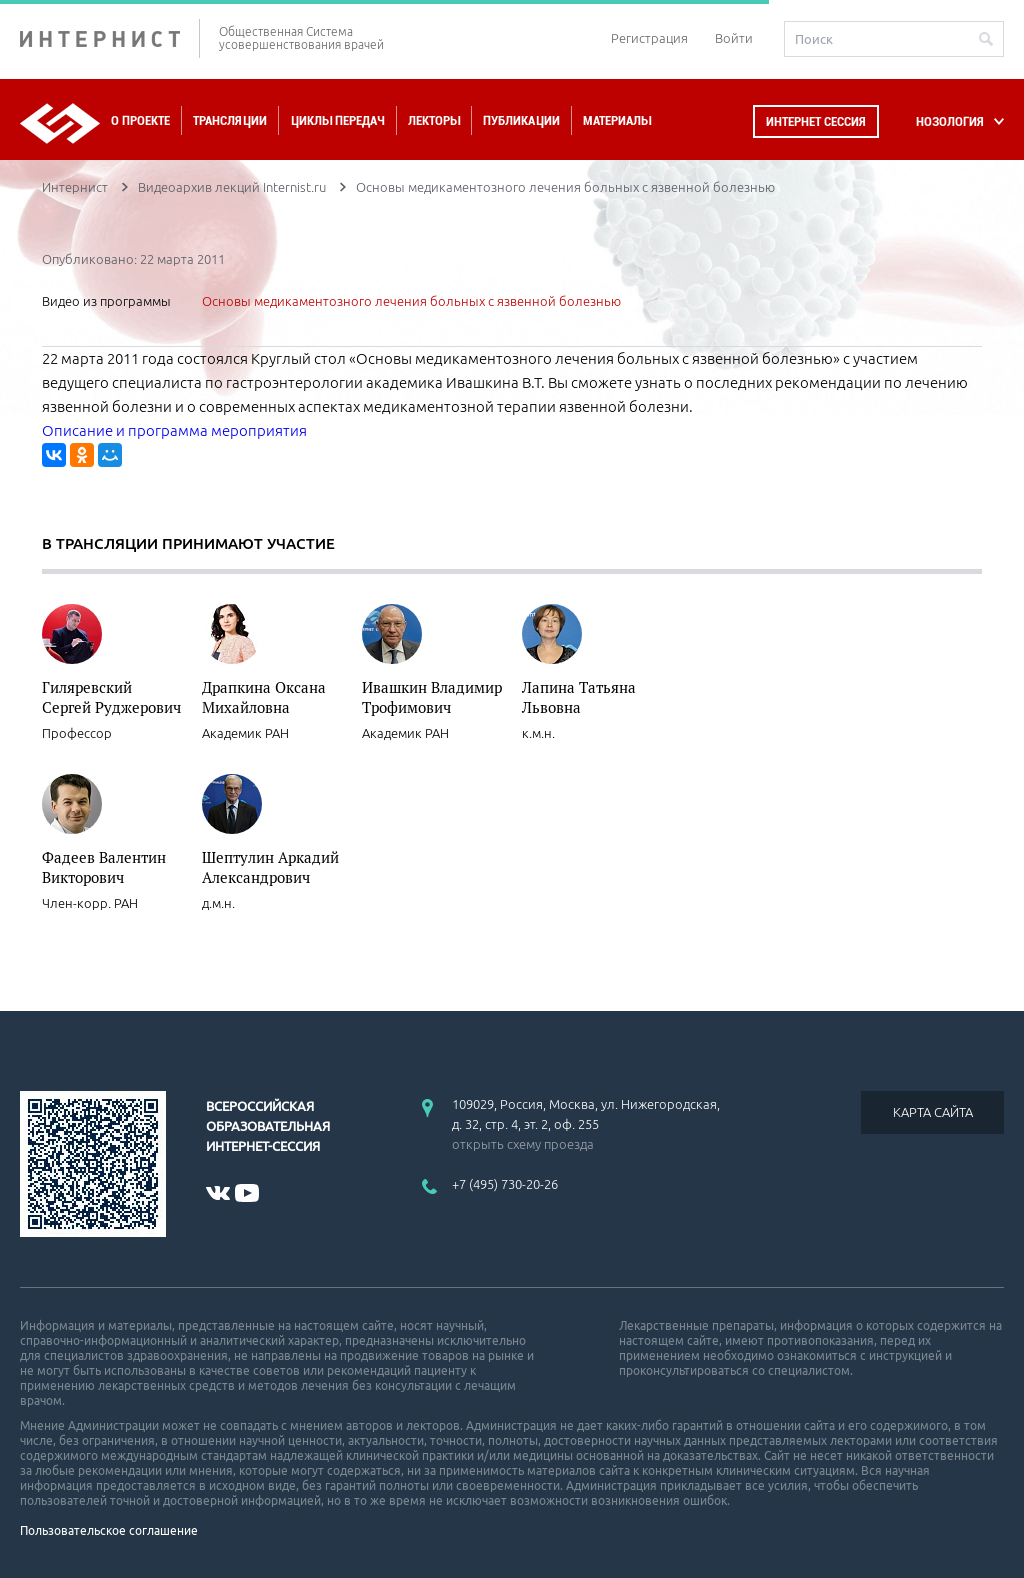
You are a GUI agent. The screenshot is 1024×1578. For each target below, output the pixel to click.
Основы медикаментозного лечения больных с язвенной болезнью (411, 301)
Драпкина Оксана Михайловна (264, 697)
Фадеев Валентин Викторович (104, 867)
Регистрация (649, 38)
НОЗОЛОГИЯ (950, 121)
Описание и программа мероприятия (174, 430)
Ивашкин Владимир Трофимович (432, 697)
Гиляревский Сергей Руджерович (111, 697)
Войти (734, 38)
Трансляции (230, 120)
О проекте (140, 120)
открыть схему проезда (523, 1144)
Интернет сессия (816, 121)
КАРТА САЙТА (933, 1112)
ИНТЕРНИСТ (110, 38)
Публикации (521, 120)
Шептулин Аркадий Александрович (270, 867)
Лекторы (434, 120)
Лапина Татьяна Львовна (579, 697)
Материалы (617, 120)
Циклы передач (337, 120)
